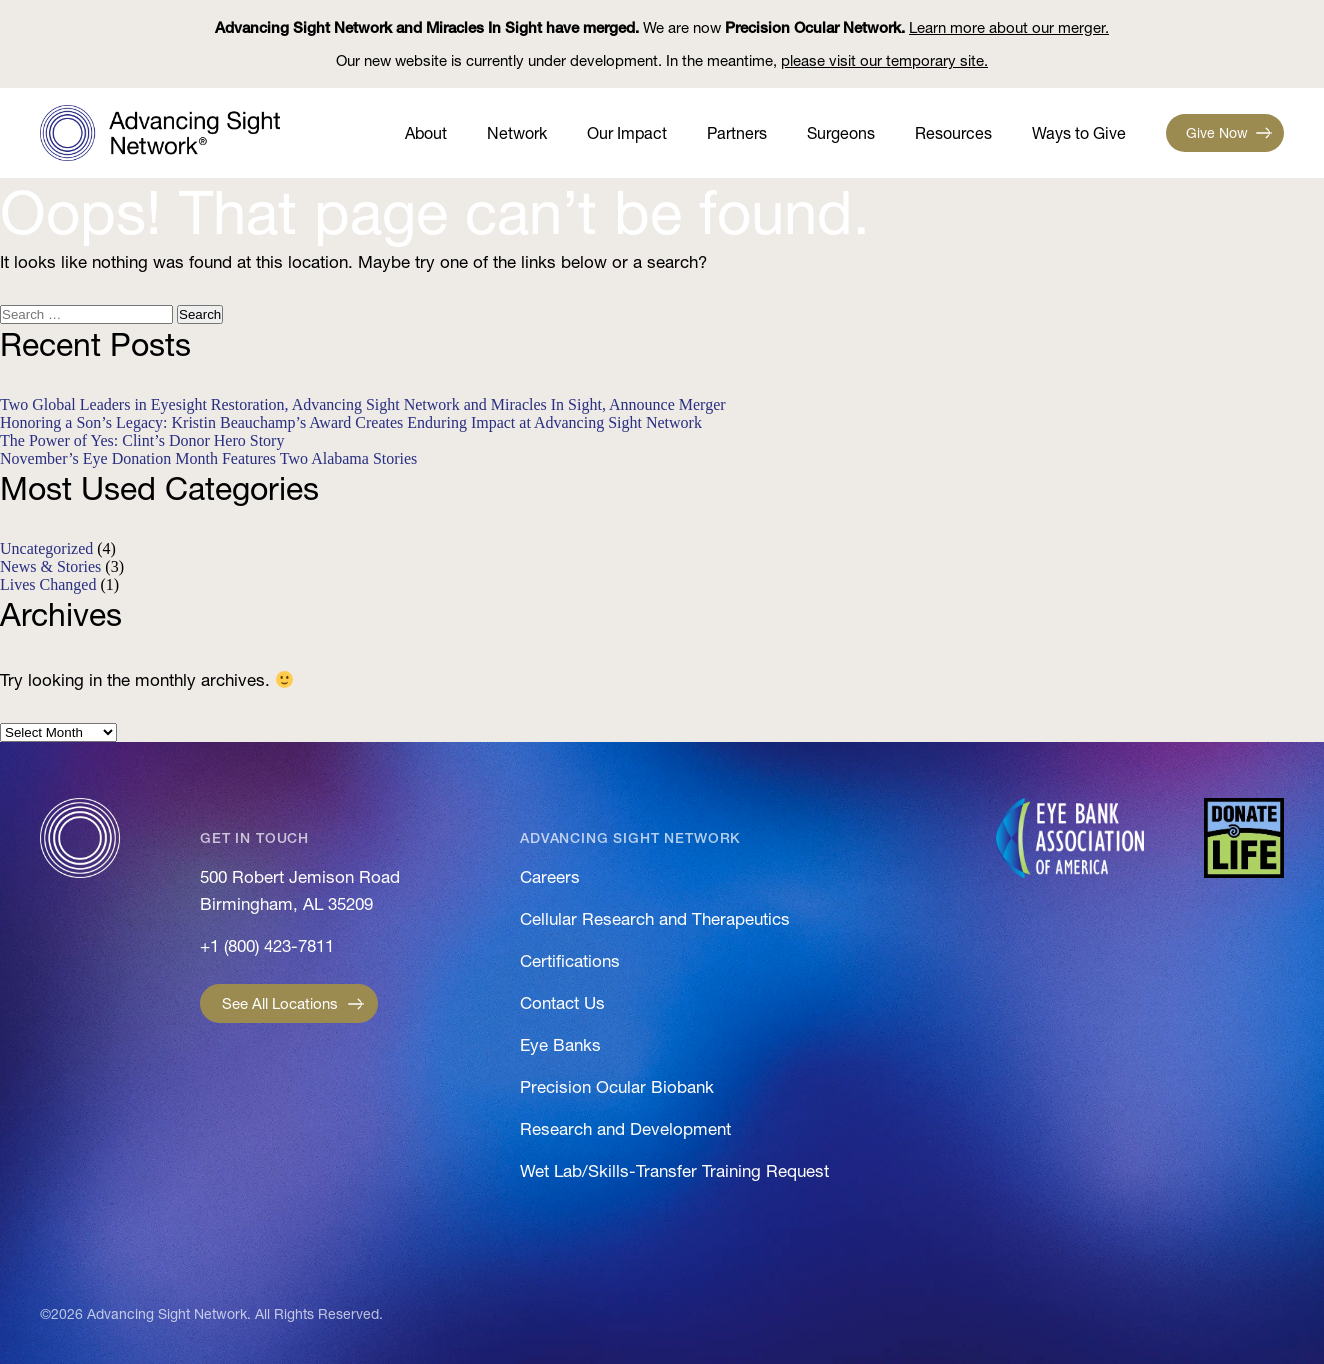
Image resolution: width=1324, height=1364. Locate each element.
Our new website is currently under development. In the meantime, (662, 60)
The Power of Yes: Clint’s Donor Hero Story (142, 440)
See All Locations (280, 1003)
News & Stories (50, 566)
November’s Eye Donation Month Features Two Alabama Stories (208, 458)
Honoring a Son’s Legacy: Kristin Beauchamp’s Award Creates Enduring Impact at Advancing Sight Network (351, 422)
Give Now (1217, 133)
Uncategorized (46, 548)
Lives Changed (48, 584)
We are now (662, 27)
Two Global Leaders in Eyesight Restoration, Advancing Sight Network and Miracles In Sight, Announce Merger (363, 404)
